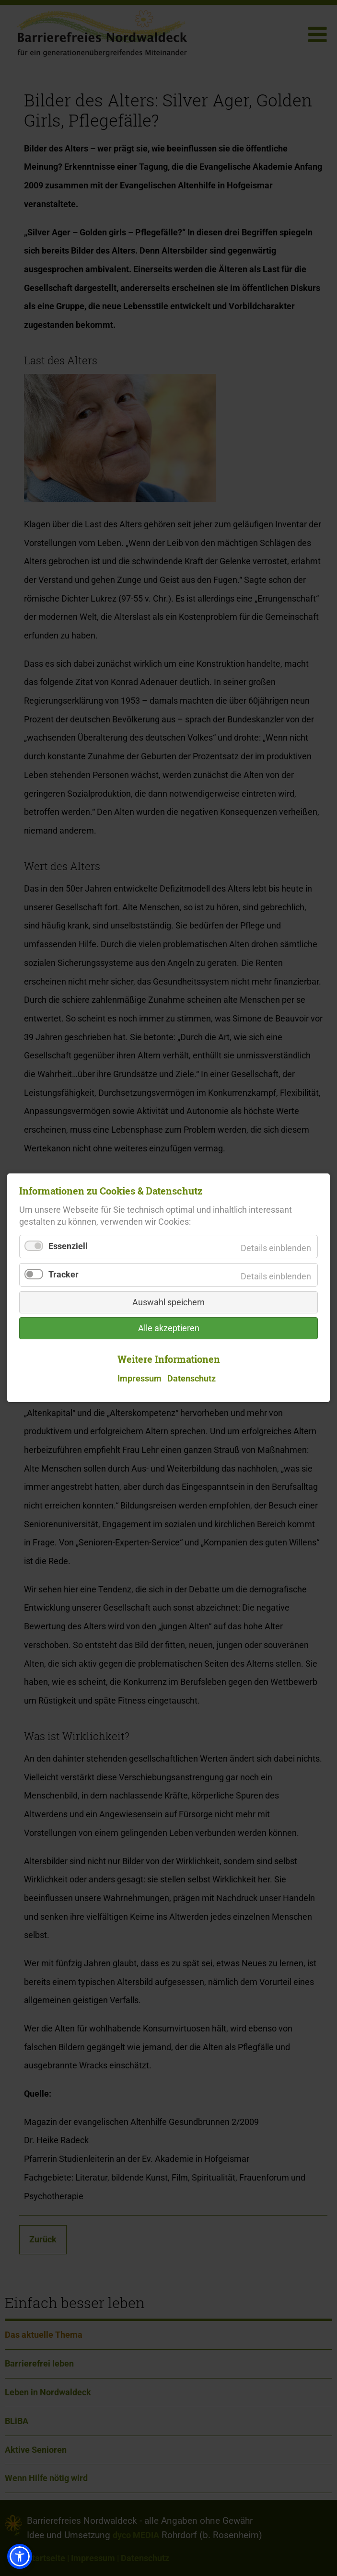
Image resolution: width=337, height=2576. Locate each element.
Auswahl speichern (168, 1303)
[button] (20, 2556)
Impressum (139, 1378)
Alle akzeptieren (168, 1329)
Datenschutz (191, 1378)
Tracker (63, 1275)
